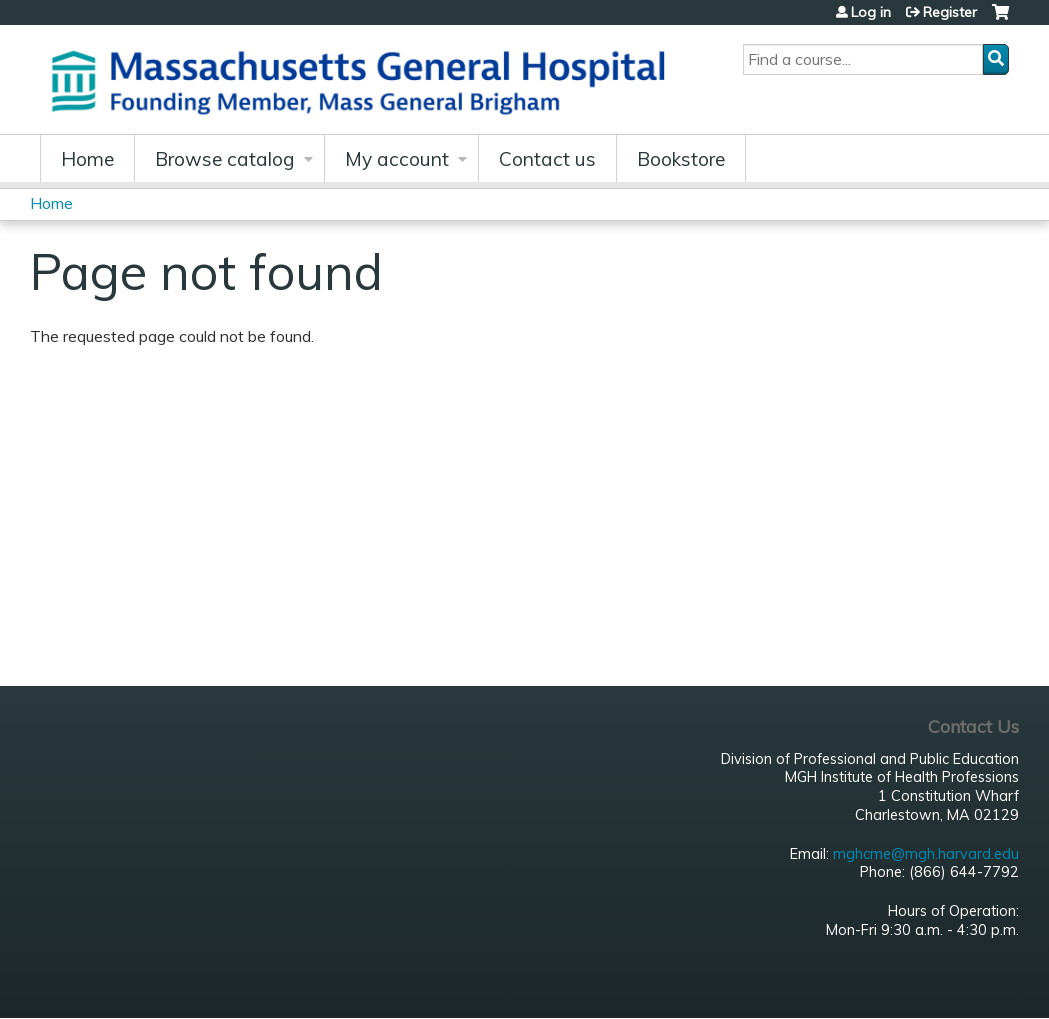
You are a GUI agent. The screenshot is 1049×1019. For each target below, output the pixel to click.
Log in (871, 12)
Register (950, 12)
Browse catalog (225, 159)
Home (87, 159)
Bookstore (681, 159)
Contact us (547, 159)
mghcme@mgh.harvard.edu (926, 854)
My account (397, 159)
